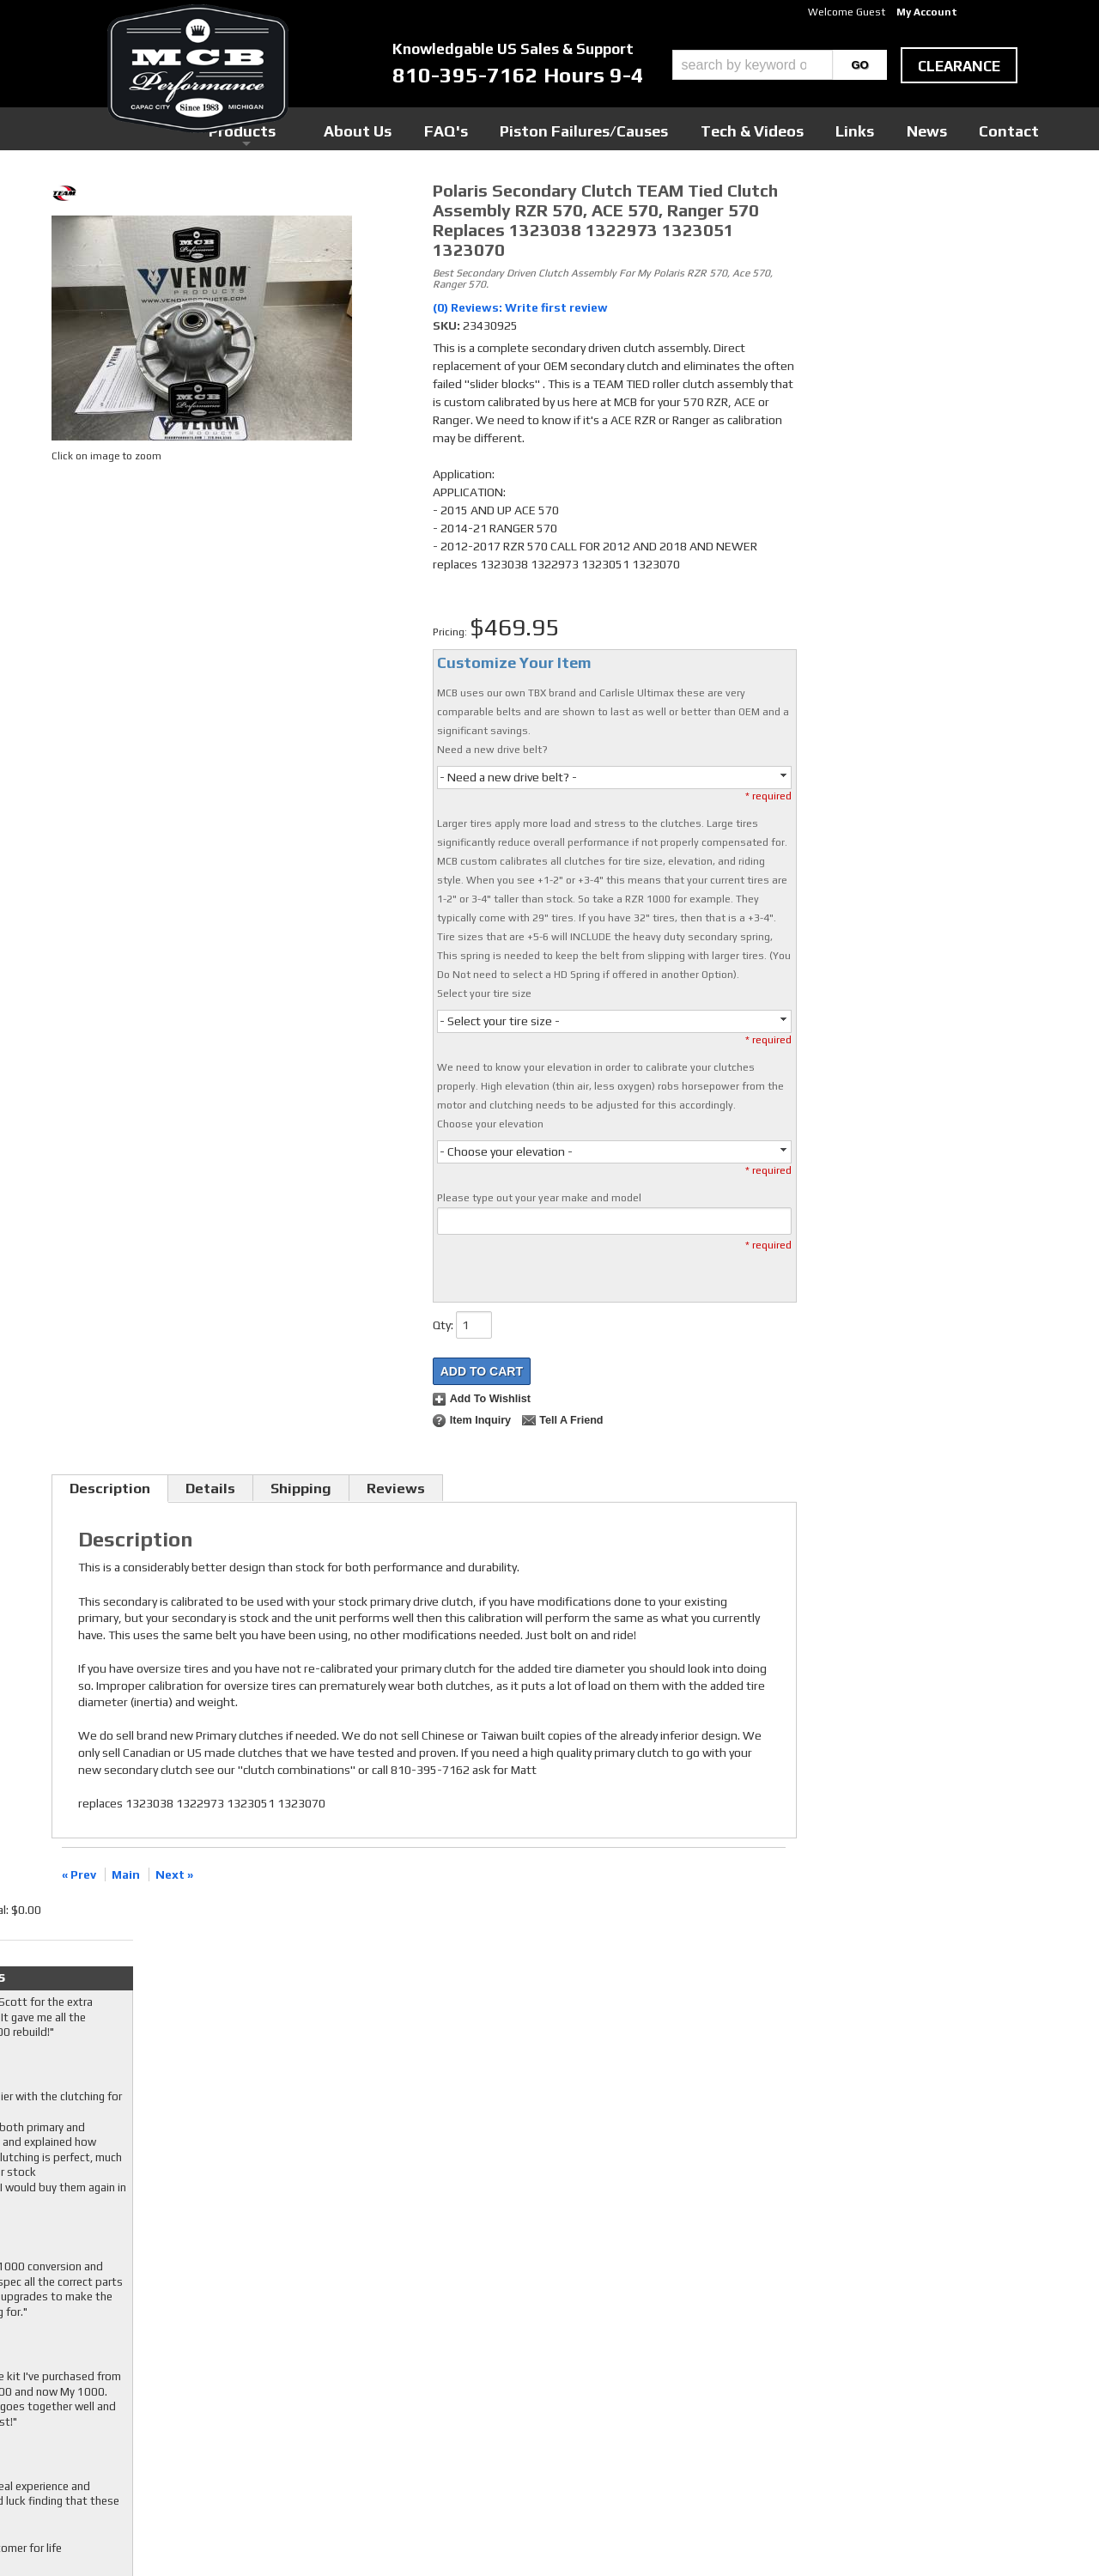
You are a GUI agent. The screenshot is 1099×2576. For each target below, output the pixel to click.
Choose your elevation (490, 1124)
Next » (174, 1874)
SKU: (448, 325)
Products (470, 128)
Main (126, 1874)
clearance (959, 66)
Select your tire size (484, 993)
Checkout (838, 197)
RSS (416, 2386)
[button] (779, 65)
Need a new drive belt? (492, 750)
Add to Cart (481, 1371)
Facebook (429, 2337)
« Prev (79, 1874)
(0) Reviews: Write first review (520, 307)
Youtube (427, 2370)
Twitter (426, 2354)
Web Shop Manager (713, 2534)
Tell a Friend (571, 1420)
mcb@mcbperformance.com (894, 2447)
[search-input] (752, 65)
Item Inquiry (480, 1420)
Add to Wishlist (490, 1399)
